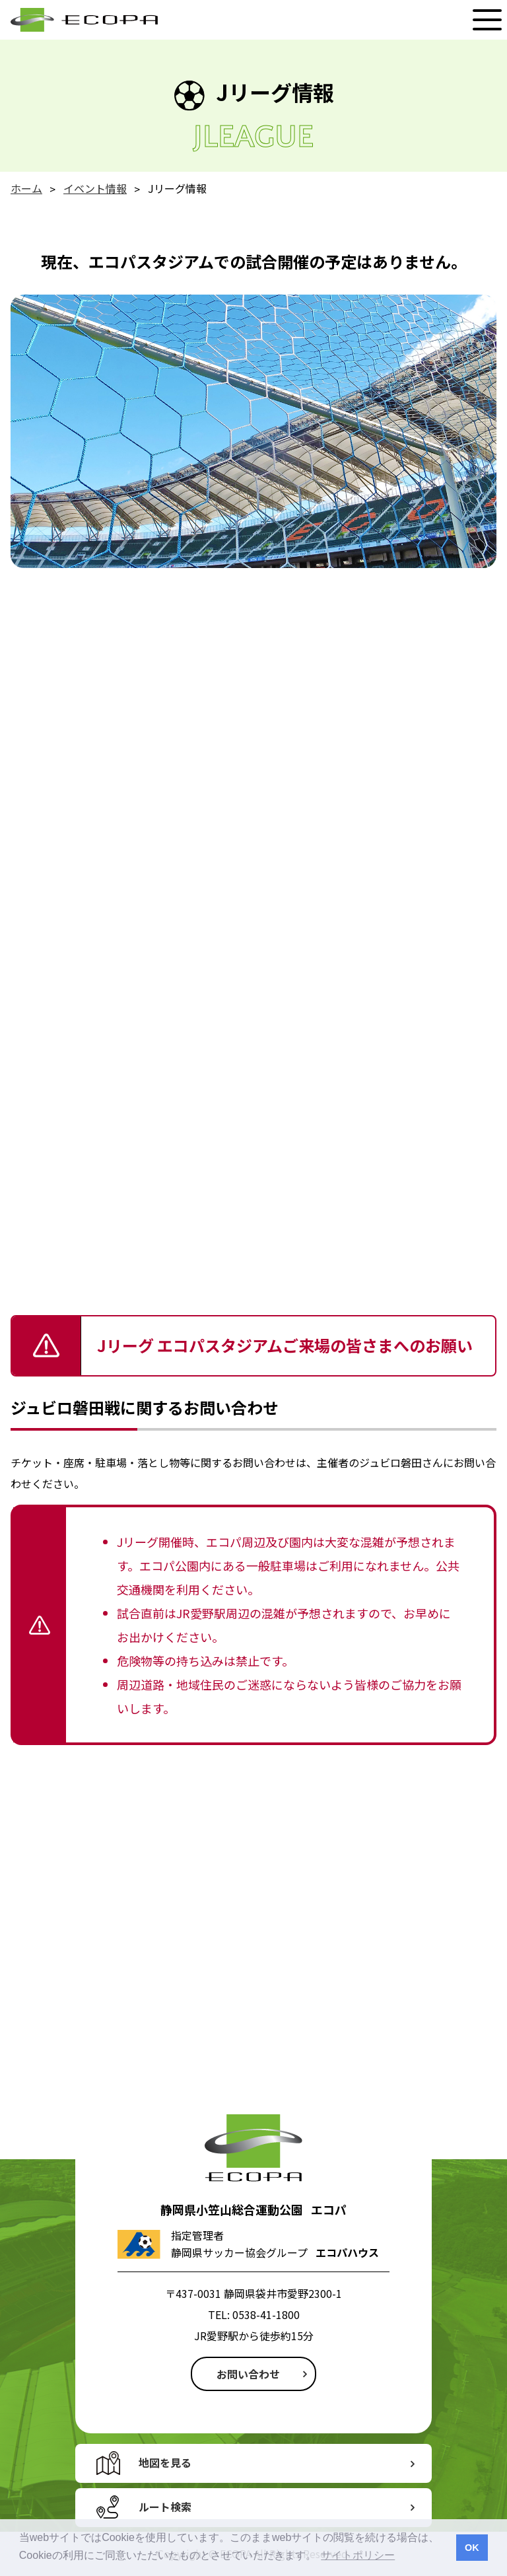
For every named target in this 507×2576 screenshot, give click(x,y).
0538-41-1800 (266, 2314)
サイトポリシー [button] (358, 2555)
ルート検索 (165, 2507)
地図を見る (165, 2462)
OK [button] (472, 2547)
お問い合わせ (248, 2374)
